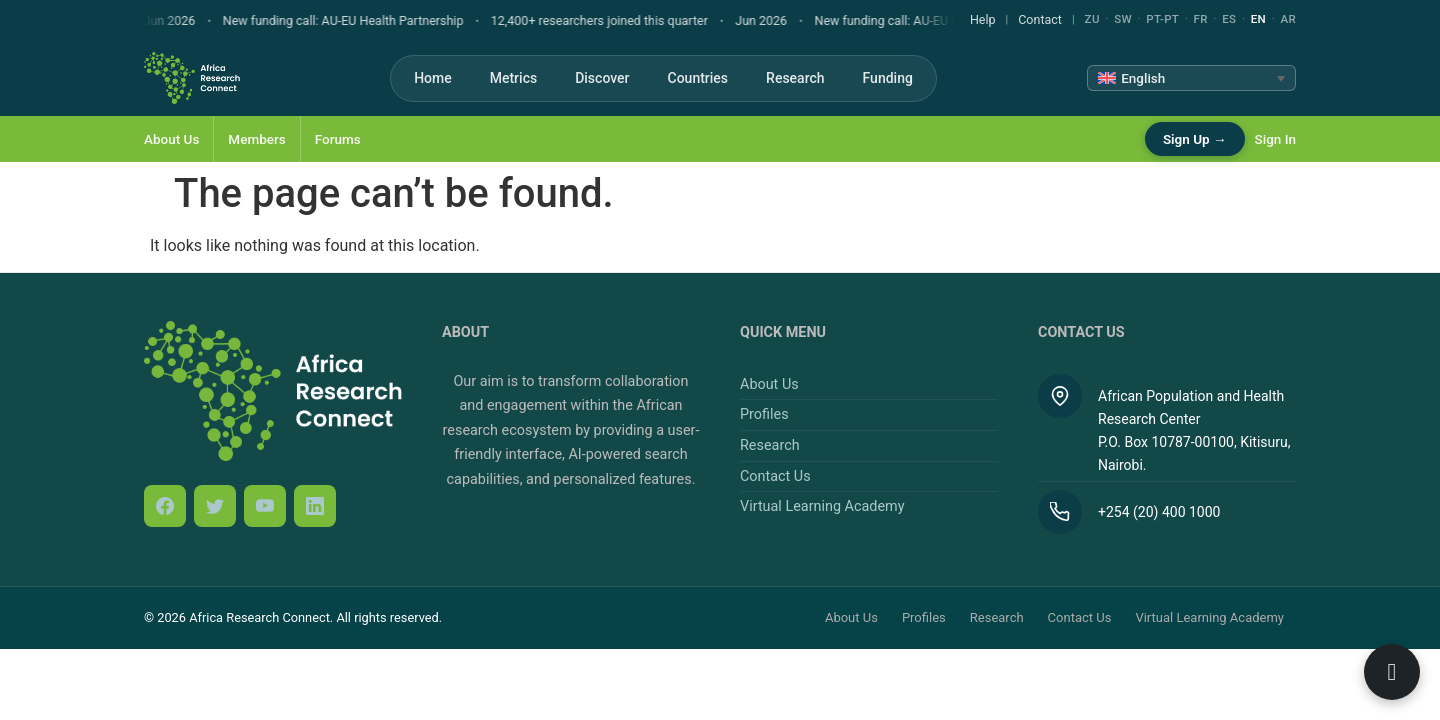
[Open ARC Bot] (1392, 672)
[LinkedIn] (315, 506)
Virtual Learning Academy (822, 506)
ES (1229, 19)
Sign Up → (1195, 139)
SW (1123, 19)
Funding (888, 78)
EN (1258, 19)
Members (256, 139)
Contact (1040, 19)
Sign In (1275, 139)
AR (1288, 19)
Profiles (764, 414)
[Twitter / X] (215, 506)
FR (1201, 19)
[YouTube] (265, 506)
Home (433, 78)
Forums (338, 139)
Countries (698, 78)
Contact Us (775, 476)
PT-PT (1162, 19)
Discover (602, 78)
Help (983, 19)
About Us (171, 139)
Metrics (513, 78)
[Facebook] (165, 506)
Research (795, 78)
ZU (1092, 19)
